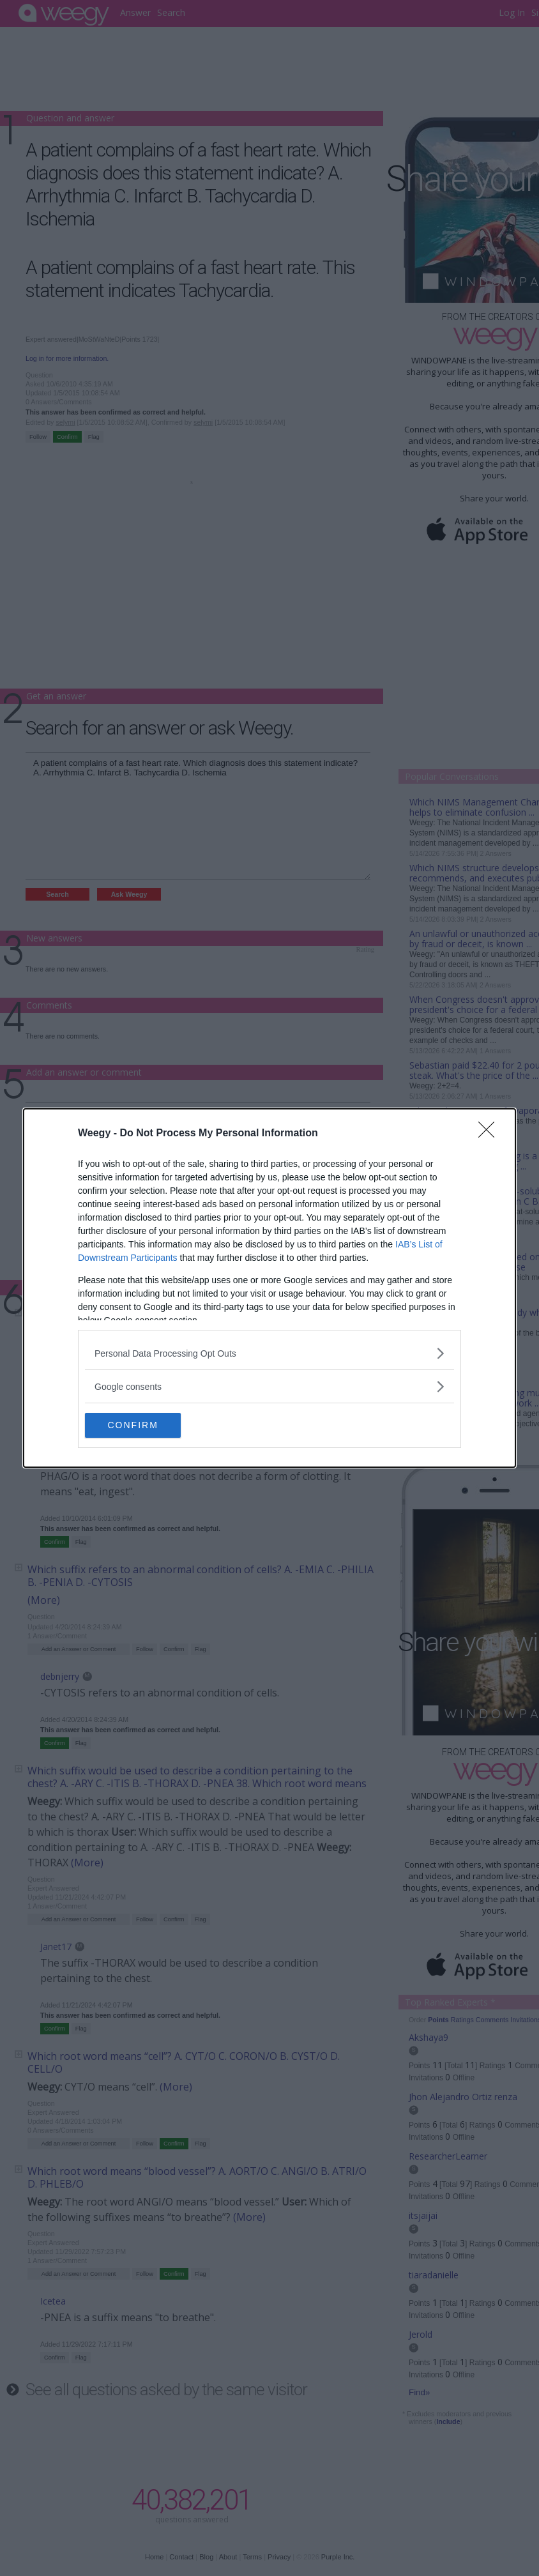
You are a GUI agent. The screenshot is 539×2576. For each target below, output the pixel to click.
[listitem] (269, 1353)
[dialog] (269, 1288)
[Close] (490, 1134)
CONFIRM (145, 1426)
